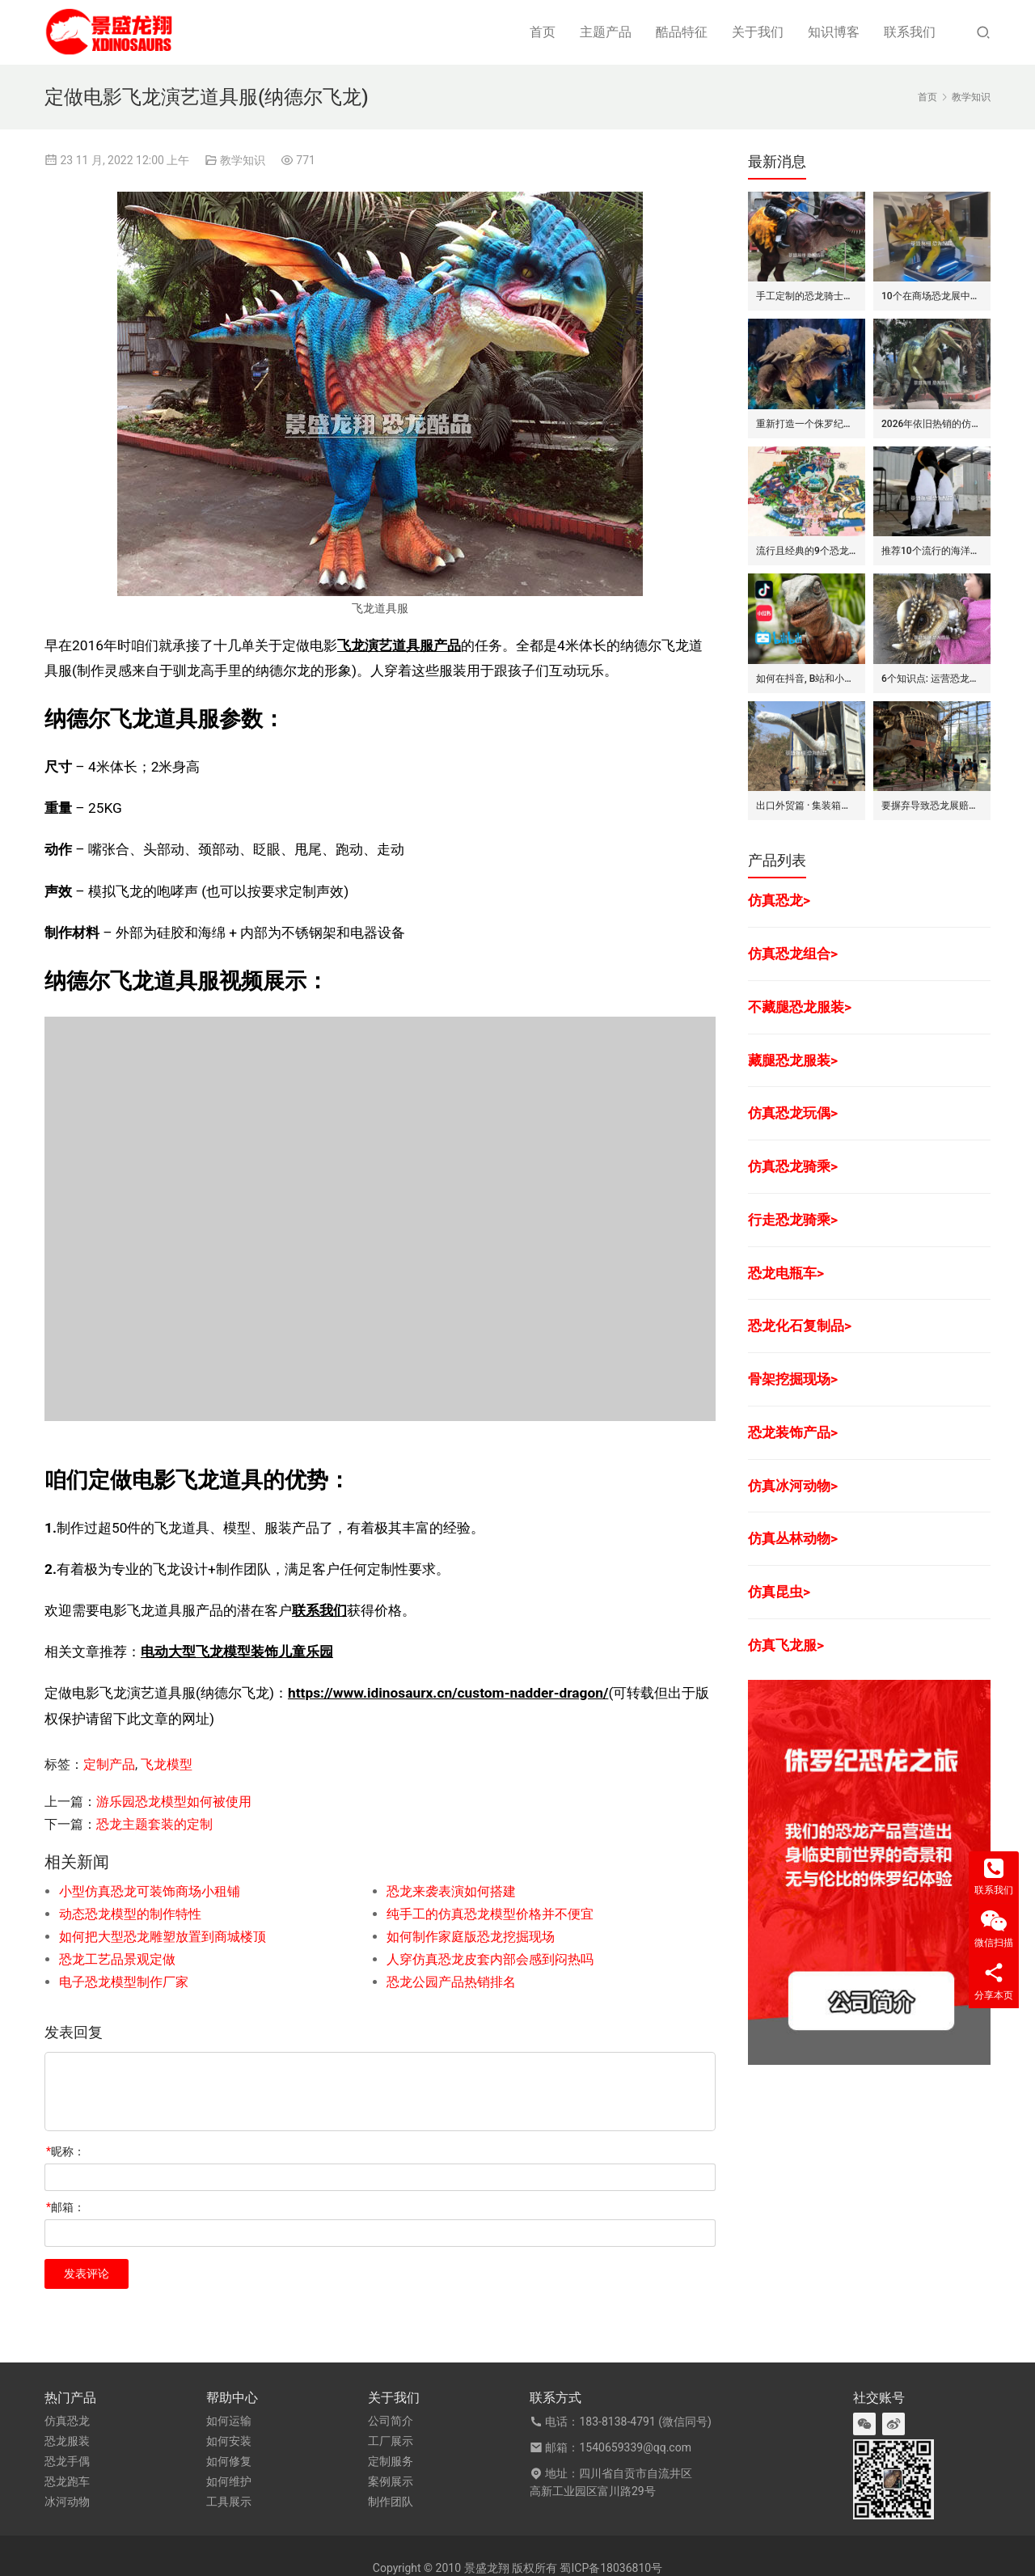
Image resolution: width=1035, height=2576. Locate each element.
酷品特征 (682, 32)
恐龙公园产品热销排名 (451, 1982)
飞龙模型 (166, 1764)
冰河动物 (67, 2501)
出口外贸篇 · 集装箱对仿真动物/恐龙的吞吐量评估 (806, 805)
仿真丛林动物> (793, 1538)
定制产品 (109, 1764)
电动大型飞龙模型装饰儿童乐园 (237, 1651)
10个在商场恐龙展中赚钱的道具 (931, 296)
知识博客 (834, 32)
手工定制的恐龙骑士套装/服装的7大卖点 (806, 296)
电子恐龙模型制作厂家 (123, 1982)
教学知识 (242, 160)
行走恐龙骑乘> (793, 1220)
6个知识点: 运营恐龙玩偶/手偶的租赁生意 (931, 678)
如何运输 (228, 2420)
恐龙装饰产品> (793, 1432)
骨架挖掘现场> (793, 1379)
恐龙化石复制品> (799, 1326)
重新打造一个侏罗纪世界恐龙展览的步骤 (806, 423)
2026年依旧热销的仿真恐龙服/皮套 (931, 423)
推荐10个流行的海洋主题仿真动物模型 (931, 550)
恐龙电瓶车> (786, 1273)
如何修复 (228, 2461)
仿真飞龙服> (786, 1645)
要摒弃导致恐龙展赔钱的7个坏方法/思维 (931, 805)
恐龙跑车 (67, 2481)
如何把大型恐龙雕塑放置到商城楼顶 (162, 1936)
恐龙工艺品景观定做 (117, 1959)
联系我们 (910, 32)
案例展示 (390, 2481)
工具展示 (228, 2501)
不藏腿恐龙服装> (799, 1007)
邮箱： (65, 2207)
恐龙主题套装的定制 (154, 1824)
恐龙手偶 (67, 2461)
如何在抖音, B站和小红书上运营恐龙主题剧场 (806, 678)
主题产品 (606, 32)
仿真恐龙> (779, 900)
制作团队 (390, 2501)
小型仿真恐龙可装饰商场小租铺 (149, 1891)
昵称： (65, 2151)
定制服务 (390, 2461)
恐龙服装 (67, 2440)
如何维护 (228, 2481)
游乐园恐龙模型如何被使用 (173, 1801)
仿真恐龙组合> (793, 953)
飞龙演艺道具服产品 (399, 645)
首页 (543, 32)
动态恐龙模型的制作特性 (130, 1914)
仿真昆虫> (779, 1592)
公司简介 (390, 2420)
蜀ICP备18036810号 (611, 2567)
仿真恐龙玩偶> (793, 1113)
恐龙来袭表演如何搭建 (451, 1891)
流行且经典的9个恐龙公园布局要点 (806, 550)
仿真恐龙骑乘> (793, 1166)
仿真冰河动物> (793, 1486)
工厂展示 (390, 2440)
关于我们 (758, 32)
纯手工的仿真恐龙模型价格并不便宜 (490, 1914)
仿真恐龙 (67, 2420)
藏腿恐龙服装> (793, 1060)
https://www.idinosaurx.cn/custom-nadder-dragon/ (448, 1693)
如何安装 (228, 2440)
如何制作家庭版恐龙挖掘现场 (471, 1936)
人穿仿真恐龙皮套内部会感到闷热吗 (490, 1959)
